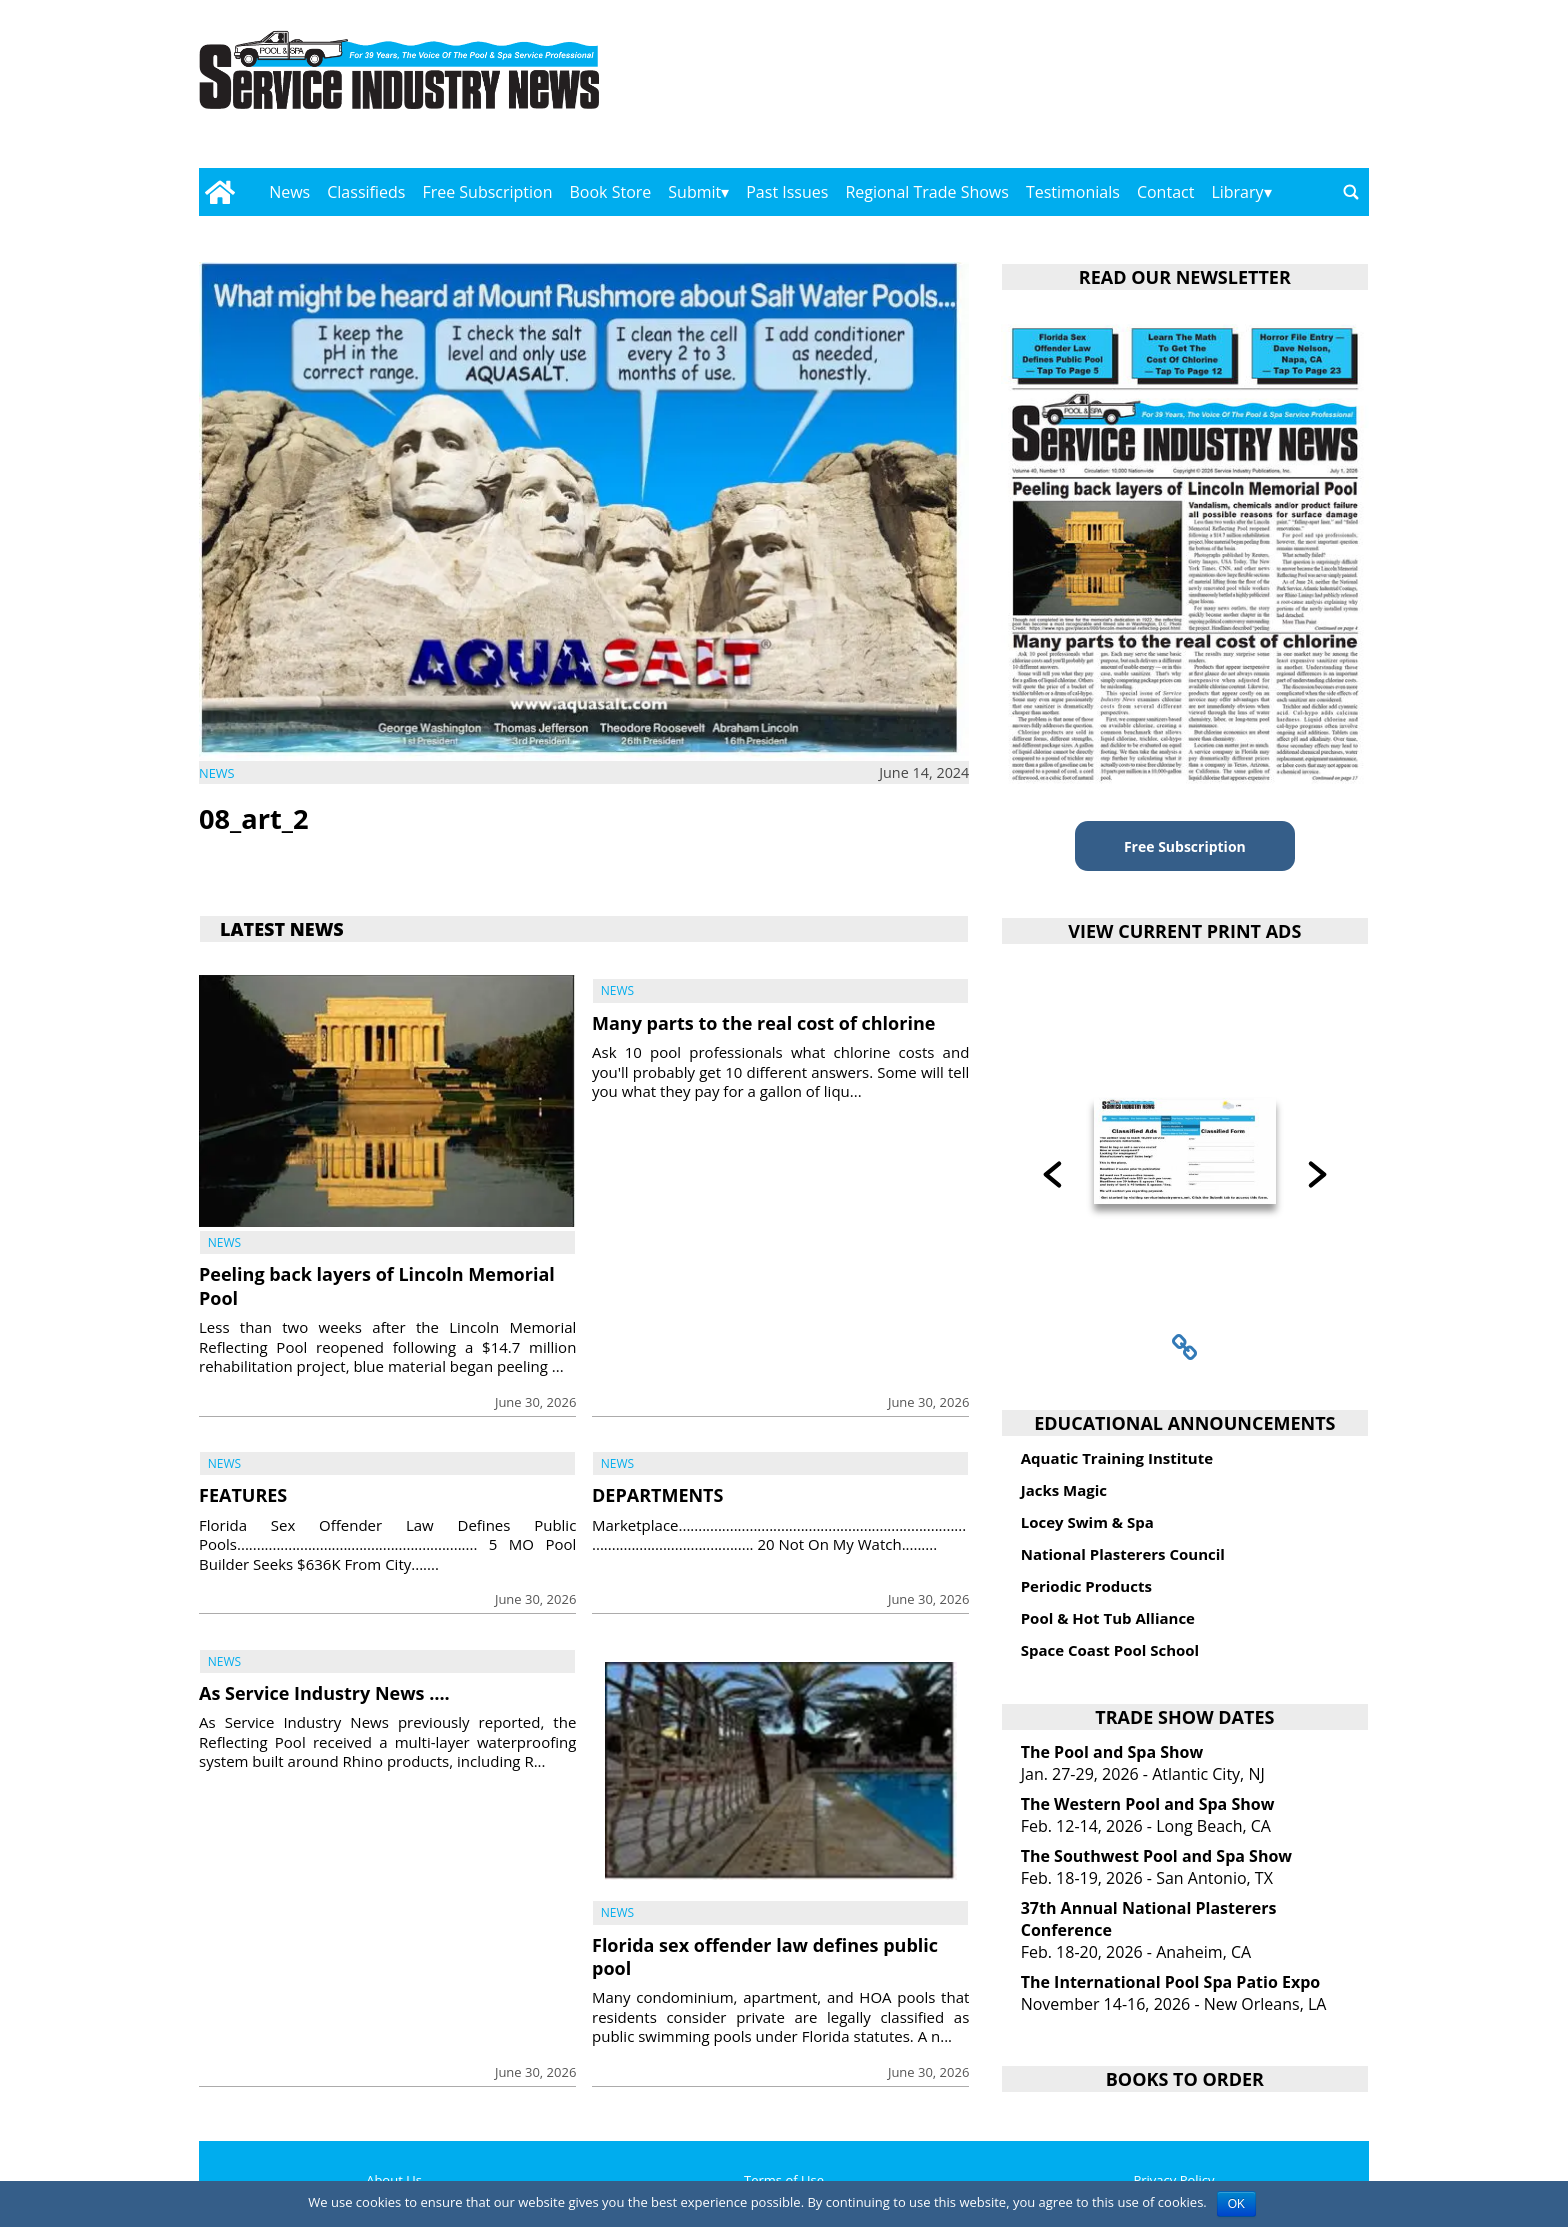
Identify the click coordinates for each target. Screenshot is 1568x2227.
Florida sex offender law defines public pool (765, 1956)
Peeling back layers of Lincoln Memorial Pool (377, 1285)
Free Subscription (487, 192)
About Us (394, 2180)
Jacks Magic (1064, 1490)
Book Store (611, 192)
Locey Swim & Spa (1087, 1522)
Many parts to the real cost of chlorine (763, 1023)
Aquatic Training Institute (1117, 1458)
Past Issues (787, 192)
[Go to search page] (1351, 192)
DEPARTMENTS (657, 1495)
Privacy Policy (1173, 2180)
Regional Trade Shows (927, 192)
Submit (694, 192)
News (289, 192)
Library (1237, 192)
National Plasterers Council (1123, 1554)
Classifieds (366, 192)
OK (1236, 2204)
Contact (1165, 192)
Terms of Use (784, 2180)
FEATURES (243, 1495)
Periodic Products (1086, 1586)
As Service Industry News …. (324, 1693)
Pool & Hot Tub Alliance (1108, 1618)
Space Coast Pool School (1110, 1650)
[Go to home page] (219, 192)
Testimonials (1073, 192)
